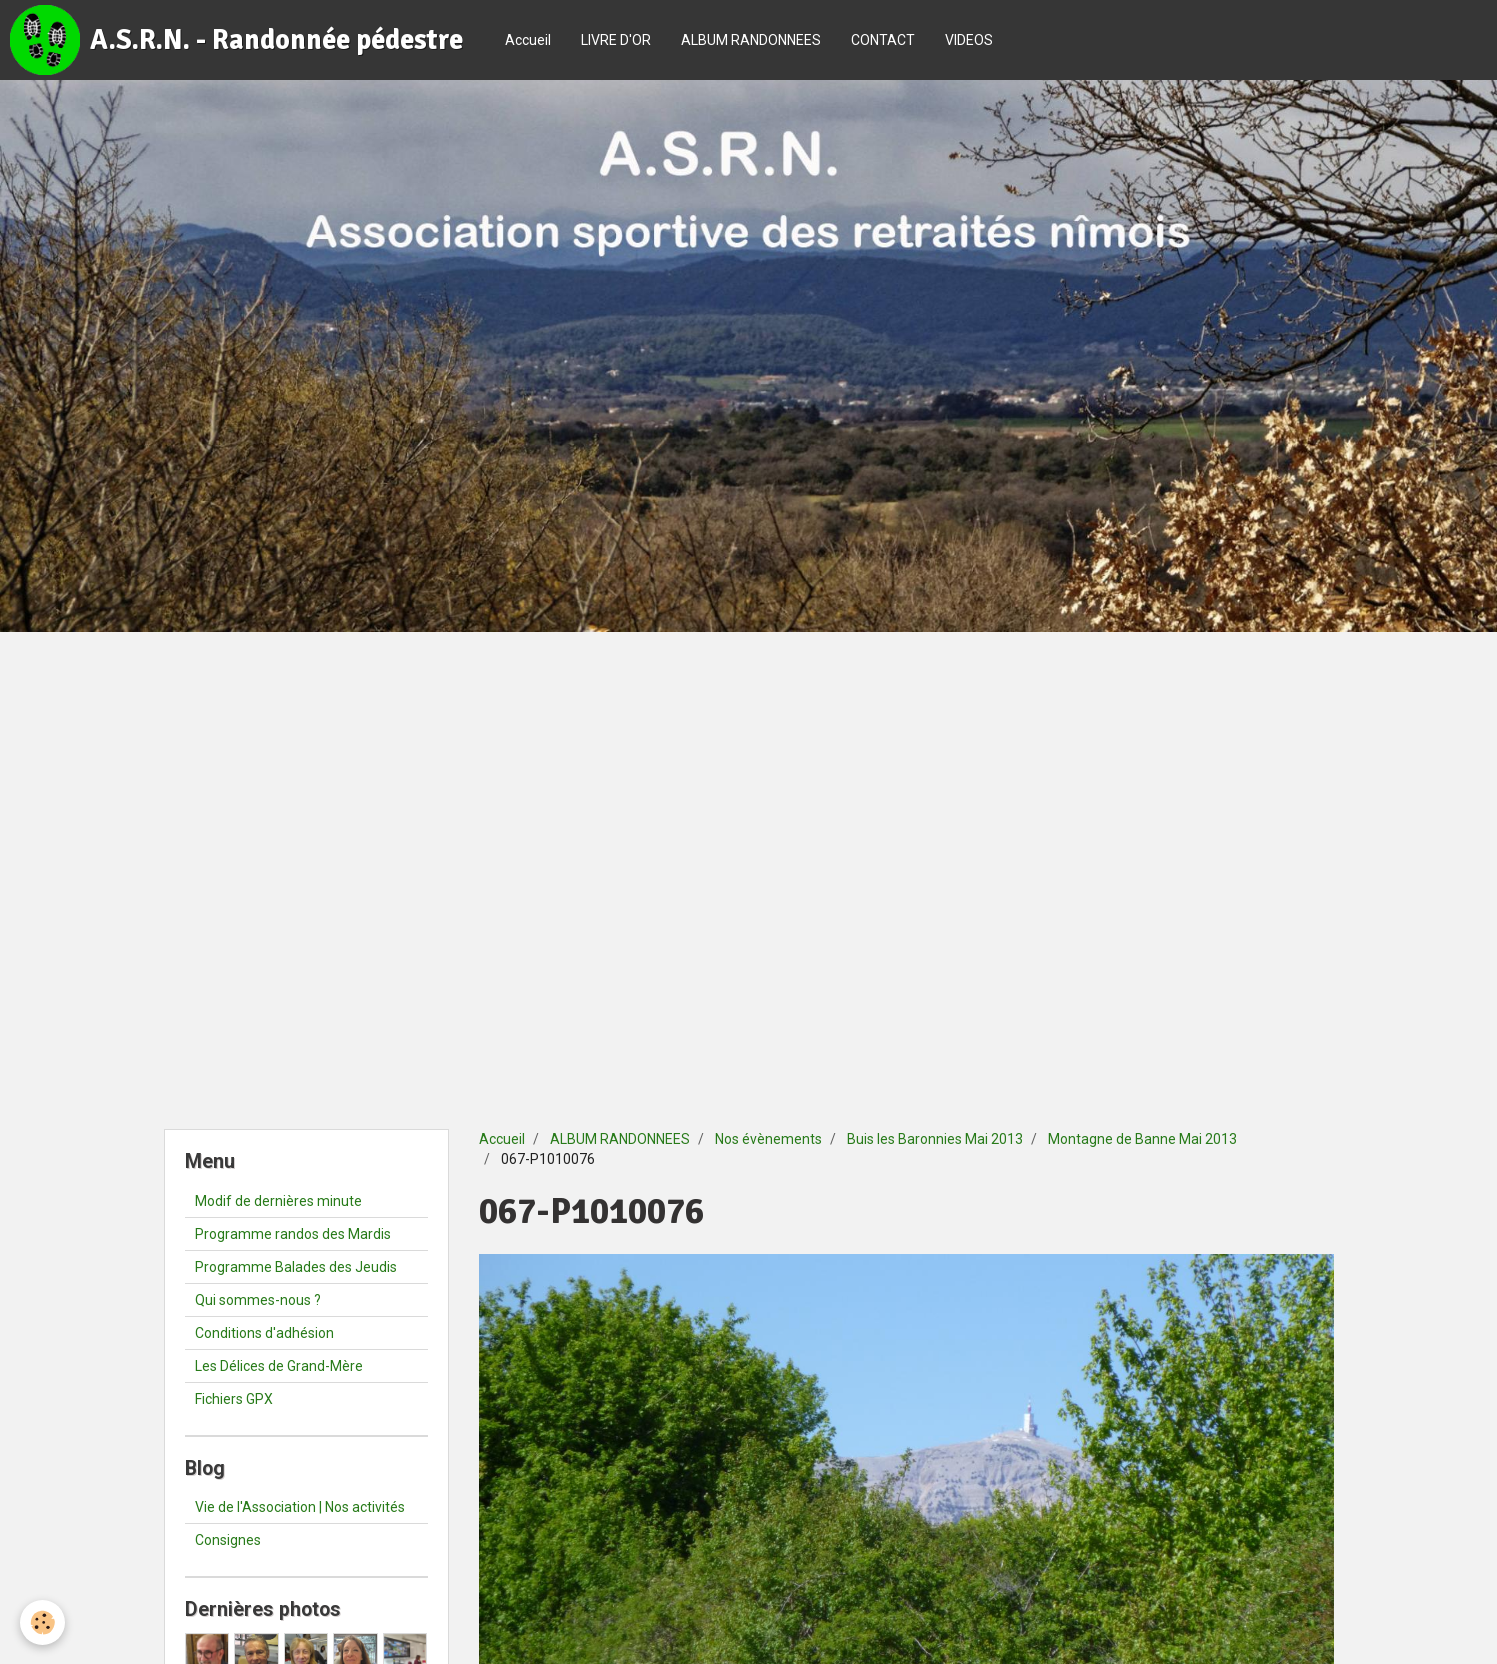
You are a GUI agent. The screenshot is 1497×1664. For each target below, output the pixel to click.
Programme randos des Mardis (293, 1234)
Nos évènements (768, 1139)
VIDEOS (969, 40)
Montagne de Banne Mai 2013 (1142, 1139)
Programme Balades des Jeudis (296, 1267)
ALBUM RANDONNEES (751, 40)
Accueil (528, 40)
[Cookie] (42, 1622)
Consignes (228, 1540)
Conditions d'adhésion (264, 1333)
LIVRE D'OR (616, 40)
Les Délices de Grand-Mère (279, 1366)
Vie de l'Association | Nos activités (300, 1507)
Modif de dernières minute (278, 1201)
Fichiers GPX (234, 1399)
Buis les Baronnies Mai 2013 (935, 1139)
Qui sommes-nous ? (258, 1300)
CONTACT (883, 40)
